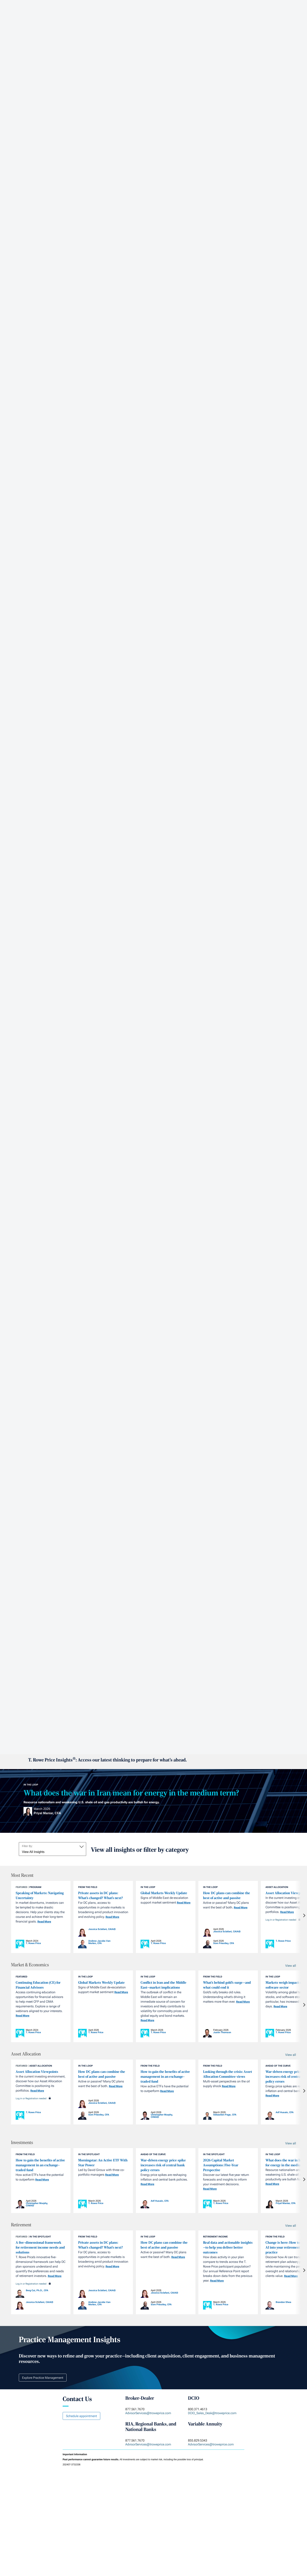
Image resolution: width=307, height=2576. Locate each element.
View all (290, 1965)
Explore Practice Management (42, 2378)
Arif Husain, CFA (284, 2112)
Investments (22, 2142)
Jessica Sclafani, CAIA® (102, 1929)
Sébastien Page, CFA (224, 2114)
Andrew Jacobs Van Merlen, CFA (99, 1942)
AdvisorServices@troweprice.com (148, 2413)
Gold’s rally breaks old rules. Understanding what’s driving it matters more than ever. (224, 1996)
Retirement (21, 2225)
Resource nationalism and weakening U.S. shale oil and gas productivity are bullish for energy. (91, 1802)
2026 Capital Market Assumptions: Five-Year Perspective (220, 2165)
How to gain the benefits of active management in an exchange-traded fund (165, 2077)
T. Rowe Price (33, 1943)
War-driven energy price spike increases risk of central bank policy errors (163, 2165)
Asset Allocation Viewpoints (37, 2072)
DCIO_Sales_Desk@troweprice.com (212, 2413)
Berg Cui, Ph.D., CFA (37, 2290)
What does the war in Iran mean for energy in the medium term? (131, 1793)
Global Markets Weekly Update (164, 1893)
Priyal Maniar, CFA (47, 1813)
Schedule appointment (81, 2416)
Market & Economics (30, 1965)
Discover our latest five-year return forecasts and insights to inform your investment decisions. (226, 2179)
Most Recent (22, 1875)
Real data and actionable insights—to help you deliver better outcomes (228, 2247)
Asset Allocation (26, 2054)
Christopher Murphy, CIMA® (162, 2115)
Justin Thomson (222, 2032)
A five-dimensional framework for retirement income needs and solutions (40, 2247)
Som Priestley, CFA (223, 1943)
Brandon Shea (283, 2302)
